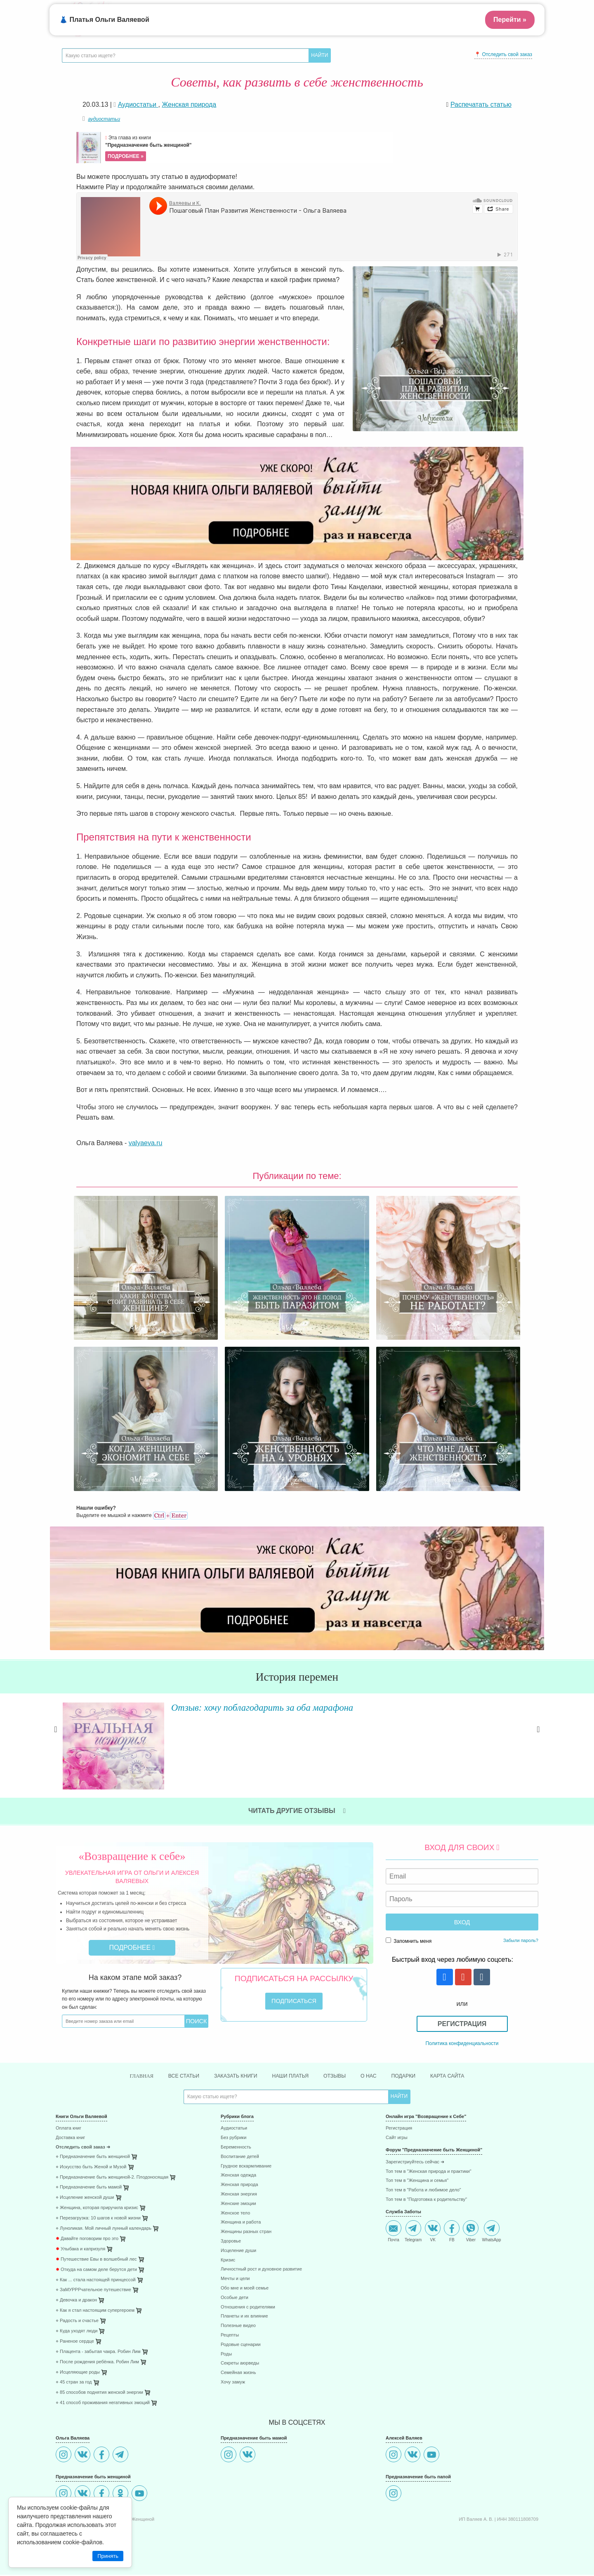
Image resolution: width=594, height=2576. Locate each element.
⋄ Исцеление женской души (85, 2198)
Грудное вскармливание (246, 2167)
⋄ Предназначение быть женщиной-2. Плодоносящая (112, 2178)
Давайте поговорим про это (87, 2240)
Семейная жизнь (238, 2374)
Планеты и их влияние (244, 2317)
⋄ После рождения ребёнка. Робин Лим (97, 2362)
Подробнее (132, 1947)
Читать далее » (179, 1777)
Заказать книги (230, 2076)
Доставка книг (70, 2139)
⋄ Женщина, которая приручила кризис (97, 2209)
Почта (393, 2232)
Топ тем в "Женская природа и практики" (428, 2172)
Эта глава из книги (248, 148)
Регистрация (462, 2023)
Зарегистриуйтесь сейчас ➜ (415, 2163)
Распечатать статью (481, 104)
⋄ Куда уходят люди (76, 2332)
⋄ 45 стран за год (74, 2383)
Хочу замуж (233, 2383)
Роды (226, 2355)
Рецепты (230, 2336)
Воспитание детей (240, 2158)
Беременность (236, 2148)
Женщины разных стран (246, 2233)
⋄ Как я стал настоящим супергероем (95, 2311)
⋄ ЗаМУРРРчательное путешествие (93, 2291)
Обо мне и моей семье (245, 2289)
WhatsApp (491, 2232)
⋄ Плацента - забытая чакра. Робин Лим (98, 2352)
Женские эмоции (238, 2205)
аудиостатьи (104, 119)
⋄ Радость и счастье (77, 2322)
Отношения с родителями (248, 2308)
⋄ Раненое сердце (75, 2342)
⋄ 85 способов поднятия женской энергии (99, 2393)
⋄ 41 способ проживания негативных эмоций (103, 2404)
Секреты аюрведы (240, 2364)
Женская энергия (239, 2195)
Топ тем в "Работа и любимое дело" (423, 2191)
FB (452, 2232)
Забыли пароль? (520, 1940)
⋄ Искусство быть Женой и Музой (91, 2167)
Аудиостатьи (234, 2129)
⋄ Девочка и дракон (76, 2301)
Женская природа (239, 2186)
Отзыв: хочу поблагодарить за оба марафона (265, 1707)
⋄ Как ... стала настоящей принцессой (96, 2280)
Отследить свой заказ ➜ (83, 2148)
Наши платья (290, 2076)
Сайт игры (397, 2139)
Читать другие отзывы (297, 1810)
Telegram (413, 2232)
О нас (375, 2076)
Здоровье (231, 2242)
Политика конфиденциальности (461, 2043)
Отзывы (338, 2076)
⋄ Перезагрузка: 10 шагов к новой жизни (98, 2219)
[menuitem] (132, 2130)
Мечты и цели (235, 2280)
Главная (127, 2076)
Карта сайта (461, 2076)
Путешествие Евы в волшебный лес (96, 2260)
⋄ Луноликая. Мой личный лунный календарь (103, 2229)
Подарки (413, 2076)
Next (538, 1739)
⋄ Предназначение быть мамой (89, 2188)
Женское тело (235, 2214)
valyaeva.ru (146, 1142)
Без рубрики (233, 2139)
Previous (56, 1739)
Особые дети (234, 2299)
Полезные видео (238, 2327)
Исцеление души (238, 2252)
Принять (107, 2556)
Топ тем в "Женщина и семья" (417, 2181)
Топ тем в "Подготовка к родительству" (426, 2200)
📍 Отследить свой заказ (503, 54)
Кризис (228, 2261)
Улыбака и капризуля (80, 2250)
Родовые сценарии (241, 2345)
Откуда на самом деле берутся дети (96, 2270)
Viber (470, 2232)
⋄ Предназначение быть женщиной (93, 2158)
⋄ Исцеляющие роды (78, 2373)
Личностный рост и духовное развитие (261, 2270)
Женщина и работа (241, 2223)
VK (433, 2232)
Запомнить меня (408, 1940)
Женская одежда (238, 2176)
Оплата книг (68, 2129)
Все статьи (173, 2076)
